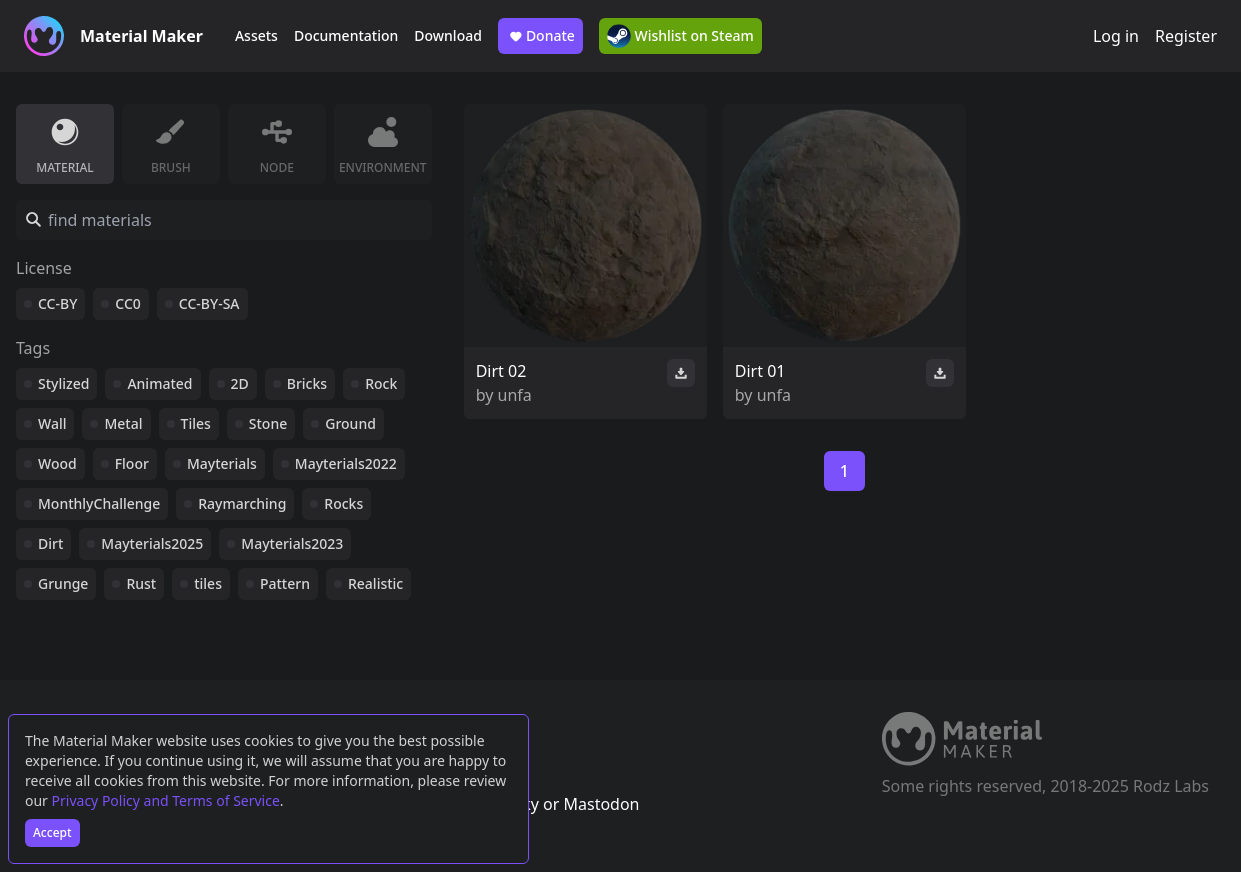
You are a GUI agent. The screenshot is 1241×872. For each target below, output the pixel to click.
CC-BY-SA (209, 303)
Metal (123, 423)
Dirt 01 (760, 371)
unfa (515, 395)
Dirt (50, 543)
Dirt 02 (501, 371)
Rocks (343, 503)
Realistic (375, 583)
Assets (256, 35)
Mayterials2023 (292, 543)
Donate (540, 36)
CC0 (128, 303)
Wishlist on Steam (680, 36)
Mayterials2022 (346, 463)
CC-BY (57, 303)
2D (240, 383)
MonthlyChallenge (99, 503)
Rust (141, 583)
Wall (52, 423)
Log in (1116, 36)
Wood (57, 463)
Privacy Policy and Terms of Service (166, 800)
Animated (159, 383)
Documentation (346, 35)
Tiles (196, 423)
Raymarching (242, 503)
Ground (350, 423)
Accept (52, 832)
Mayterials (222, 463)
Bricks (307, 383)
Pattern (285, 583)
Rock (381, 383)
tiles (208, 583)
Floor (132, 463)
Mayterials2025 (152, 543)
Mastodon (601, 804)
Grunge (63, 583)
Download (448, 35)
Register (1186, 36)
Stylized (63, 383)
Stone (268, 423)
